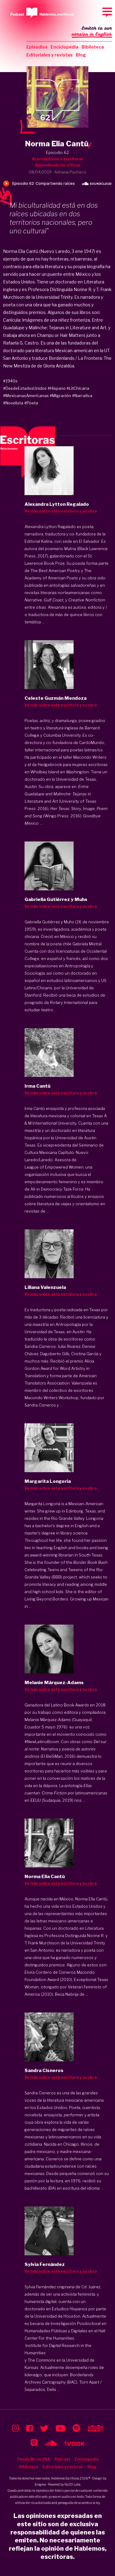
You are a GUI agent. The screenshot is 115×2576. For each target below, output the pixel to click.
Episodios (37, 46)
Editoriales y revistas (49, 54)
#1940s (10, 380)
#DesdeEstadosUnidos (25, 388)
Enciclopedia (65, 46)
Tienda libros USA (33, 2459)
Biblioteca (93, 46)
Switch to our (92, 32)
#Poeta (31, 402)
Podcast (62, 2459)
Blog (81, 54)
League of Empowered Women (54, 1167)
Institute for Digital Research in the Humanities (58, 2349)
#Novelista (13, 402)
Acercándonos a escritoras (57, 159)
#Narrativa (82, 395)
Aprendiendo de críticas (57, 165)
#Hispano (57, 388)
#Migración (60, 395)
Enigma (40, 2484)
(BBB (56, 1576)
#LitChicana (78, 388)
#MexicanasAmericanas (26, 395)
